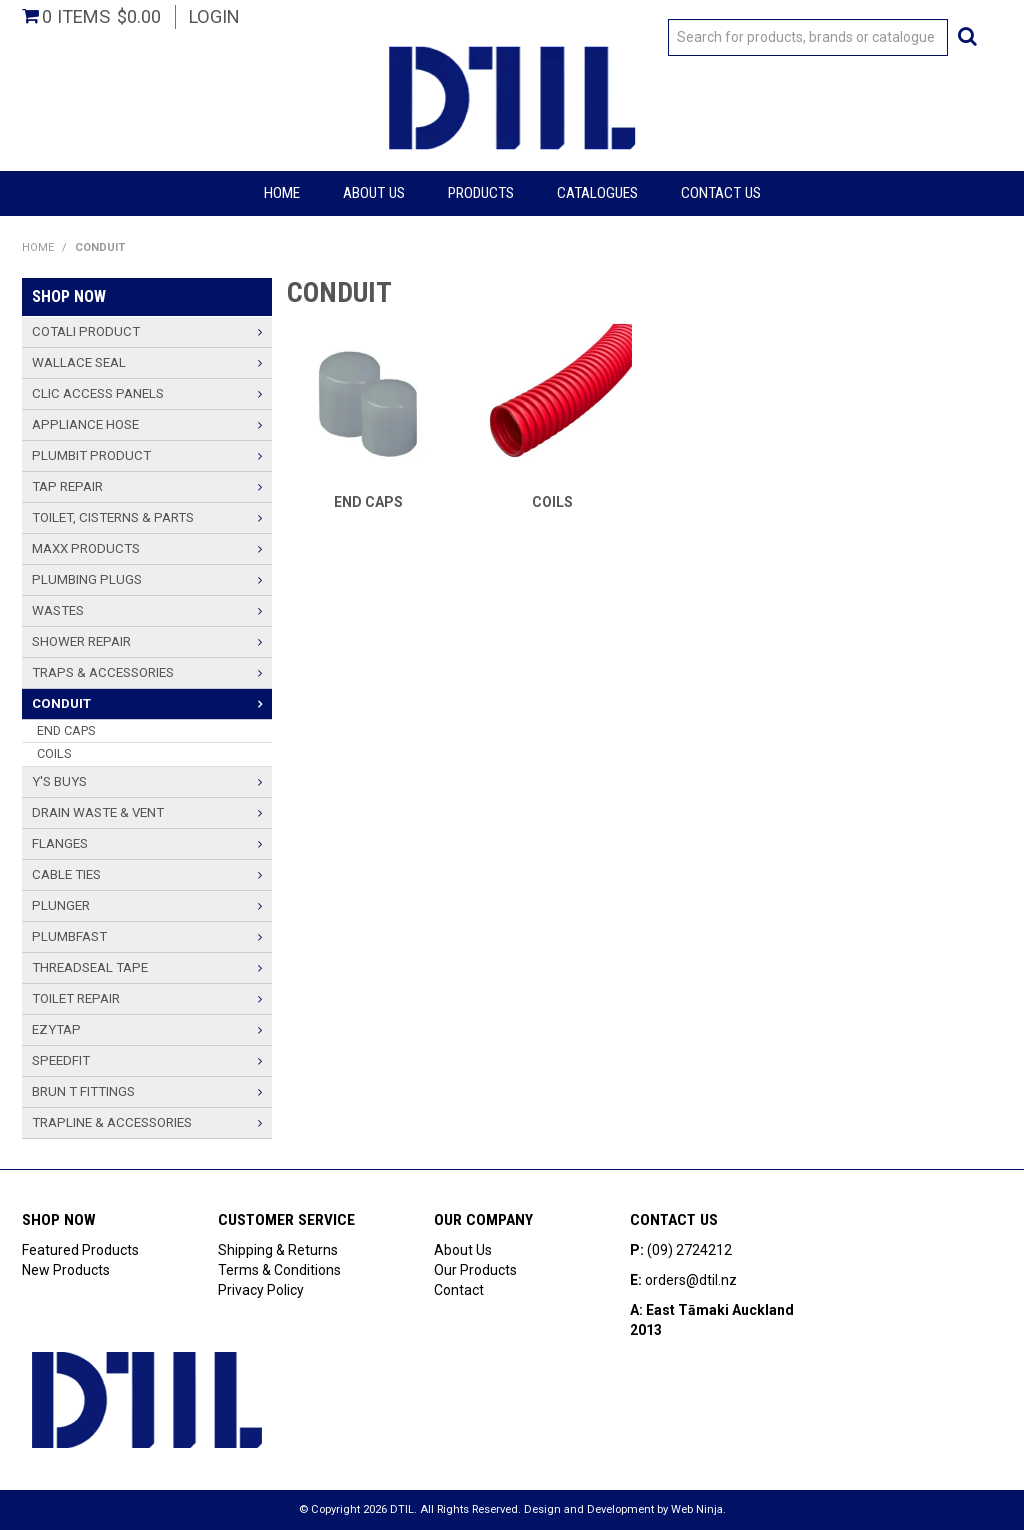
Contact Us (721, 193)
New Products (66, 1270)
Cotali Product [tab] (86, 331)
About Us (374, 193)
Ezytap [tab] (56, 1029)
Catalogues (597, 193)
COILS (552, 502)
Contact (459, 1290)
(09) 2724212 (689, 1250)
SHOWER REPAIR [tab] (81, 641)
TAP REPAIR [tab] (67, 486)
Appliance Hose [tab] (85, 424)
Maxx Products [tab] (86, 548)
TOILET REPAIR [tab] (76, 998)
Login (214, 16)
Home (282, 193)
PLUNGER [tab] (61, 905)
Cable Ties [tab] (66, 874)
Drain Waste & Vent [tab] (98, 812)
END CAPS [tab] (66, 730)
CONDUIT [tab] (61, 703)
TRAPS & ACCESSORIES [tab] (103, 672)
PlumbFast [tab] (69, 936)
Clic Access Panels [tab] (98, 393)
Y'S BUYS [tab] (59, 781)
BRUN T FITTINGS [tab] (83, 1091)
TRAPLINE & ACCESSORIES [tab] (112, 1122)
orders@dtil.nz (691, 1280)
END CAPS (368, 502)
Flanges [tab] (60, 843)
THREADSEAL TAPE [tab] (90, 967)
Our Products (475, 1270)
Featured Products (80, 1250)
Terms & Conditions (279, 1270)
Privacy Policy (261, 1290)
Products (481, 193)
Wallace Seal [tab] (79, 362)
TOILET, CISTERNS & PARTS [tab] (113, 517)
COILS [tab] (54, 753)
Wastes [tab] (58, 610)
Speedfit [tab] (61, 1060)
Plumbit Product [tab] (91, 455)
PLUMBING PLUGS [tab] (87, 579)
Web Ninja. (698, 1509)
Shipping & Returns (278, 1250)
